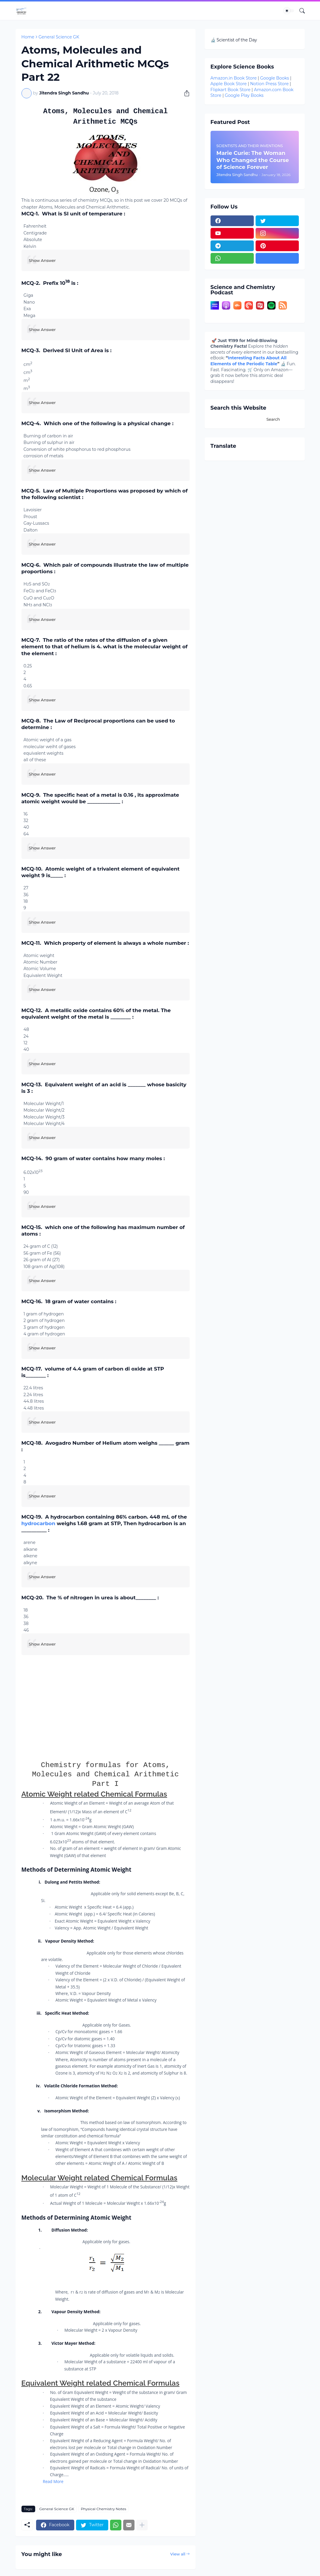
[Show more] (142, 2525)
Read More (53, 2481)
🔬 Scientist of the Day (234, 40)
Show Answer (42, 260)
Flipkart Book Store (231, 89)
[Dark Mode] (289, 11)
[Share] (185, 93)
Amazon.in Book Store (234, 78)
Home (27, 37)
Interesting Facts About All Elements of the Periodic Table (249, 360)
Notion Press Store (269, 83)
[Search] (300, 11)
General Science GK (58, 37)
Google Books (274, 78)
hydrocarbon (38, 1523)
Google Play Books (244, 95)
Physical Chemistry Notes (103, 2509)
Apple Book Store (229, 83)
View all (177, 2554)
